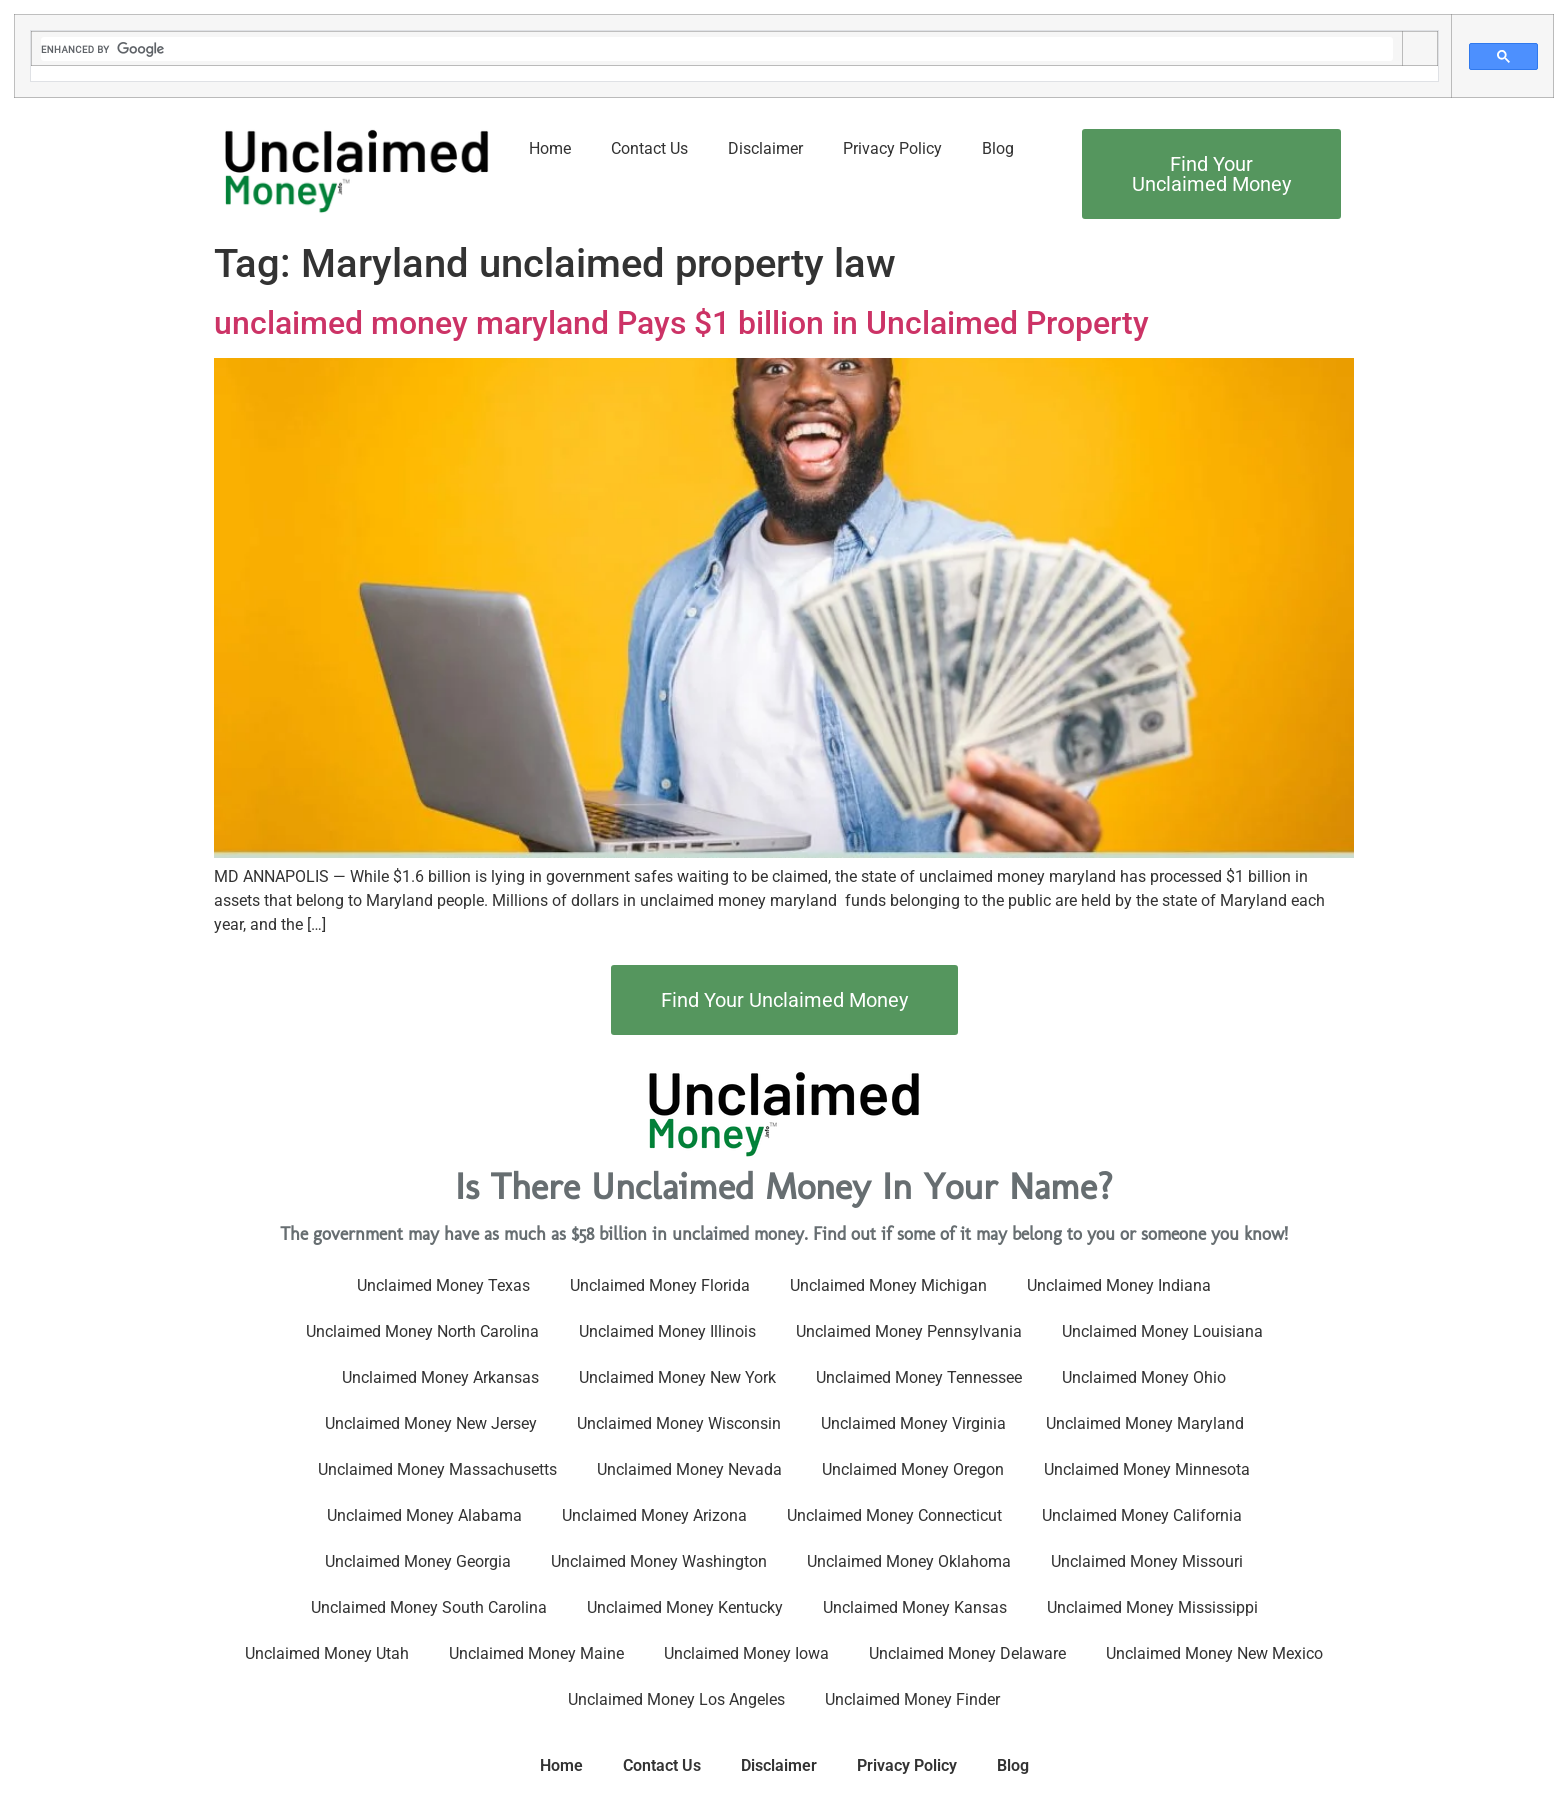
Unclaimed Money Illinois (667, 1331)
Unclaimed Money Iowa (746, 1653)
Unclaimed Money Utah (327, 1653)
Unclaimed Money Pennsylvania (909, 1331)
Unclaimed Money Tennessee (919, 1377)
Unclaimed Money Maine (536, 1653)
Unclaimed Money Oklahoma (909, 1561)
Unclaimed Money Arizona (654, 1515)
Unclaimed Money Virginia (913, 1423)
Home (550, 148)
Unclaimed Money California (1142, 1515)
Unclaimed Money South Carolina (429, 1607)
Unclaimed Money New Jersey (431, 1423)
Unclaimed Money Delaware (967, 1653)
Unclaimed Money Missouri (1147, 1561)
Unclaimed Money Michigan (888, 1285)
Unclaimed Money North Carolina (422, 1331)
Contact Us (649, 148)
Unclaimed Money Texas (443, 1285)
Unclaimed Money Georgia (418, 1561)
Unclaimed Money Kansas (915, 1607)
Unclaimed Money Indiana (1119, 1285)
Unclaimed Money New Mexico (1214, 1653)
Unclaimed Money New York (677, 1377)
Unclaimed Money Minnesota (1147, 1469)
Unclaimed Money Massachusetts (437, 1469)
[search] (717, 49)
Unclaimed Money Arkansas (440, 1377)
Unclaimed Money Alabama (424, 1515)
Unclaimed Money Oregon (913, 1469)
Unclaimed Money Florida (660, 1285)
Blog (998, 148)
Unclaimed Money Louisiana (1162, 1331)
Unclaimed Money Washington (659, 1561)
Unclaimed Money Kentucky (685, 1607)
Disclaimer (765, 148)
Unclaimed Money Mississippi (1152, 1607)
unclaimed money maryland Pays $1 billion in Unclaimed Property (681, 323)
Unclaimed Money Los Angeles (676, 1699)
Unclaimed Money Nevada (689, 1469)
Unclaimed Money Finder (912, 1699)
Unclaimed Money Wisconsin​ (679, 1423)
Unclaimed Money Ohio (1144, 1377)
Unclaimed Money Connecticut (894, 1515)
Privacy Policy (892, 148)
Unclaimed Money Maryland (1145, 1423)
